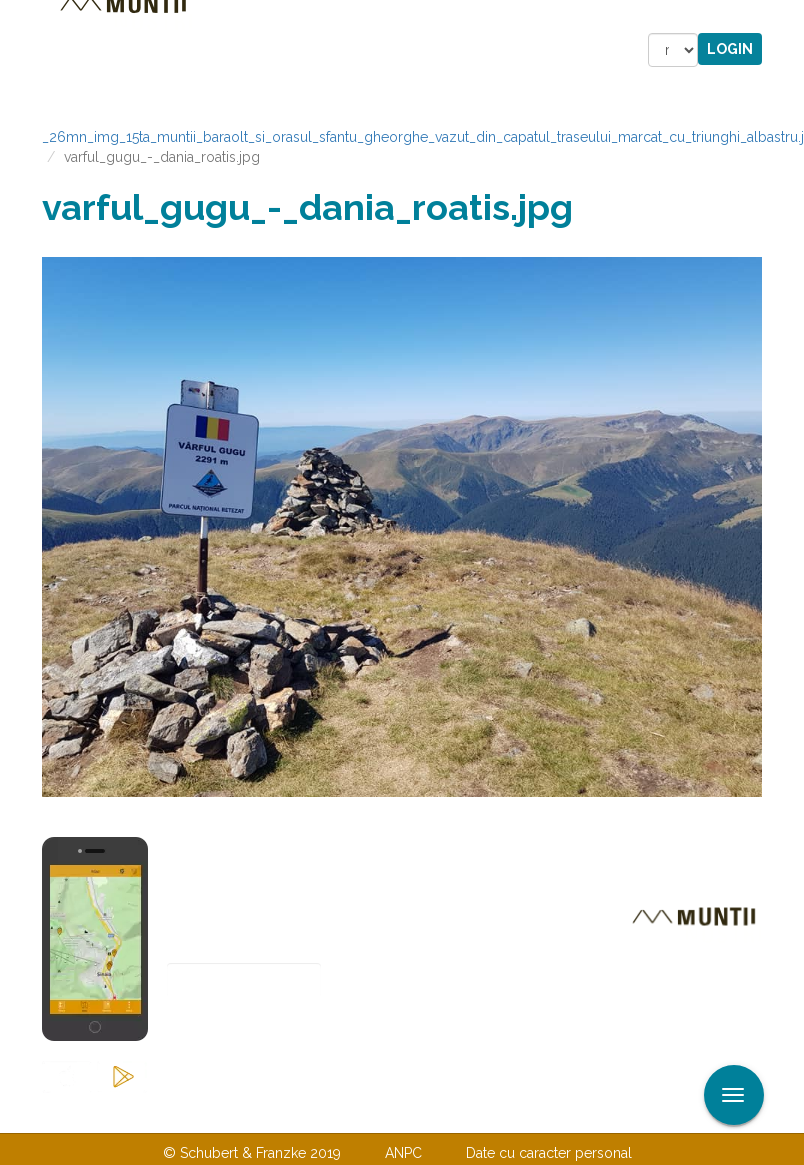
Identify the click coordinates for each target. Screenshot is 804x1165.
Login (730, 49)
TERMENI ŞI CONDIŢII (520, 1112)
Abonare (232, 1029)
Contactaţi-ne (248, 1112)
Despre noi (371, 1112)
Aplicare (789, 18)
